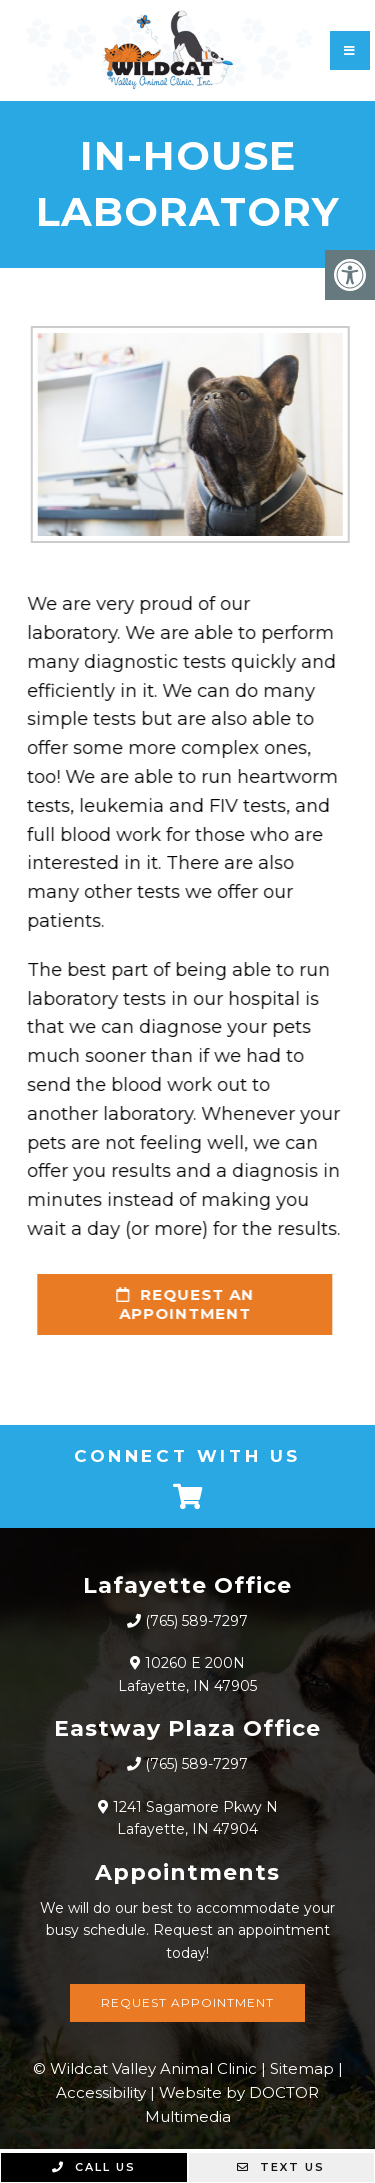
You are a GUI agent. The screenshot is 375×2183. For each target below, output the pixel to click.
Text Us (281, 2167)
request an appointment (178, 1304)
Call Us (94, 2167)
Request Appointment (187, 2002)
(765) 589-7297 (196, 1621)
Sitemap (302, 2068)
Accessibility (101, 2092)
